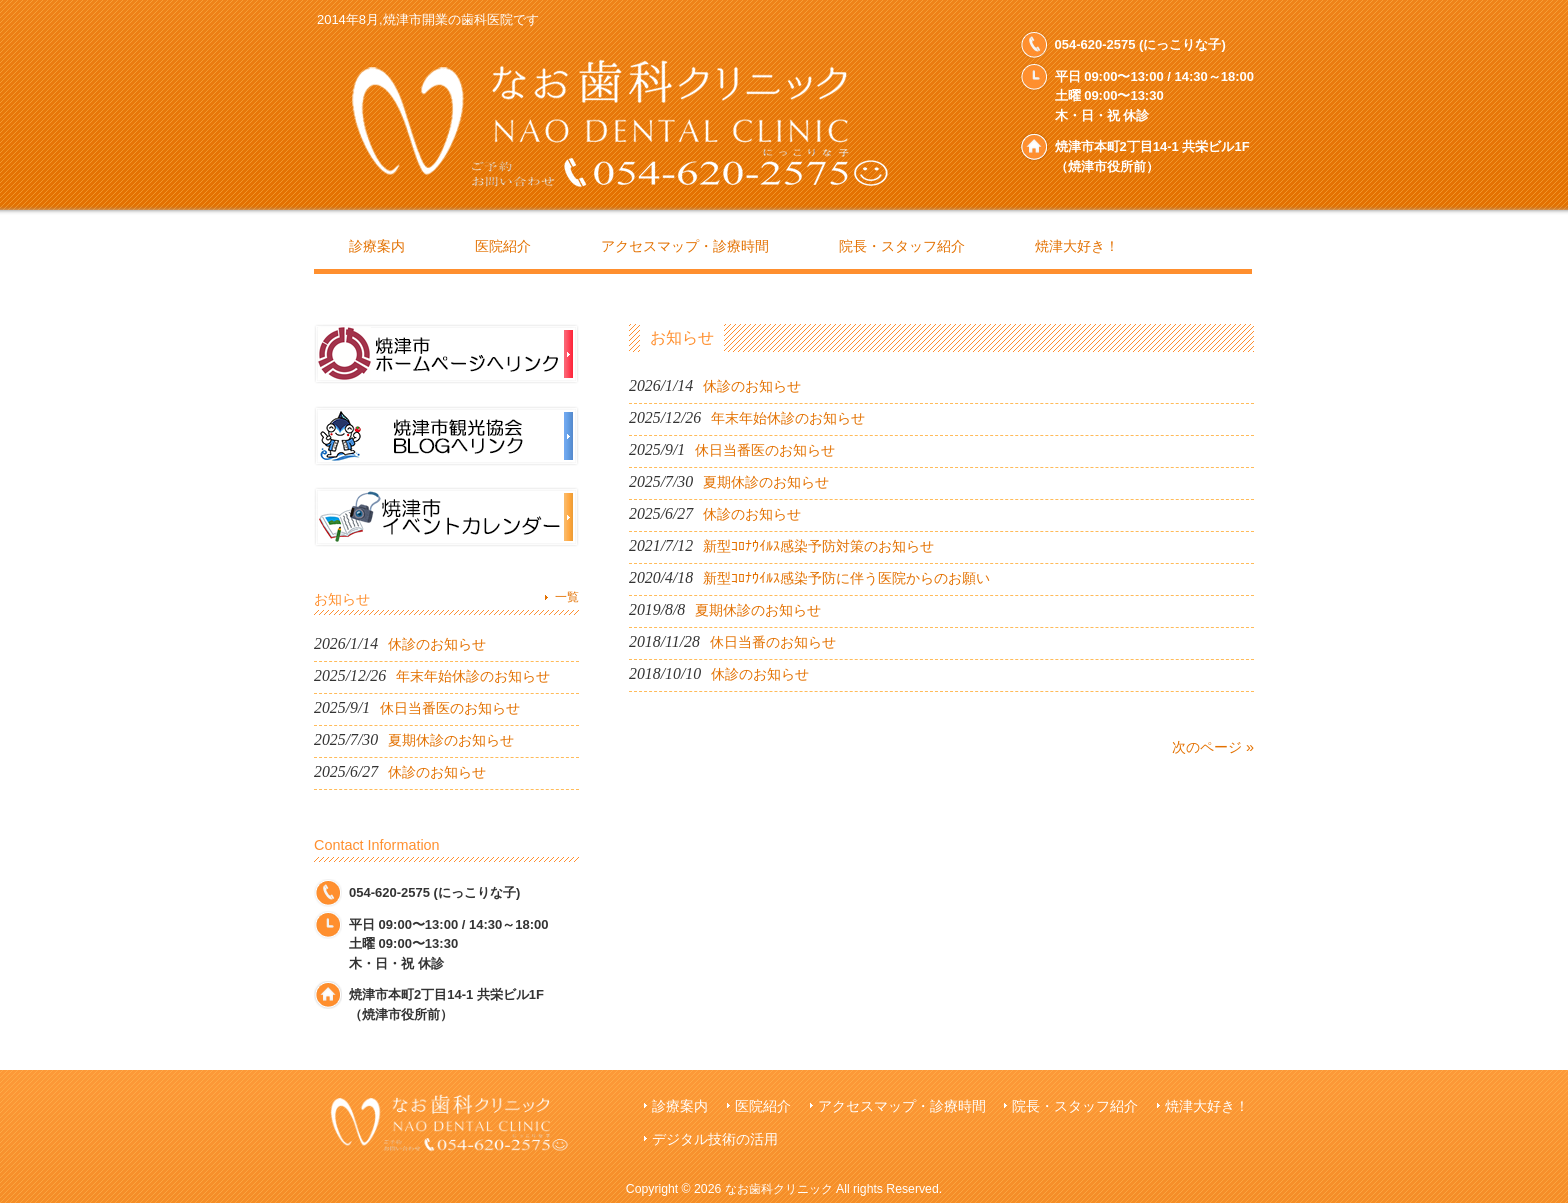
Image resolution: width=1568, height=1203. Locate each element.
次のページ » (1213, 747)
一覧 (567, 597)
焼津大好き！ (1207, 1106)
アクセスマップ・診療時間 (902, 1106)
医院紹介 (763, 1106)
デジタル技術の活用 (715, 1139)
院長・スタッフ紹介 (1075, 1106)
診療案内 (680, 1106)
